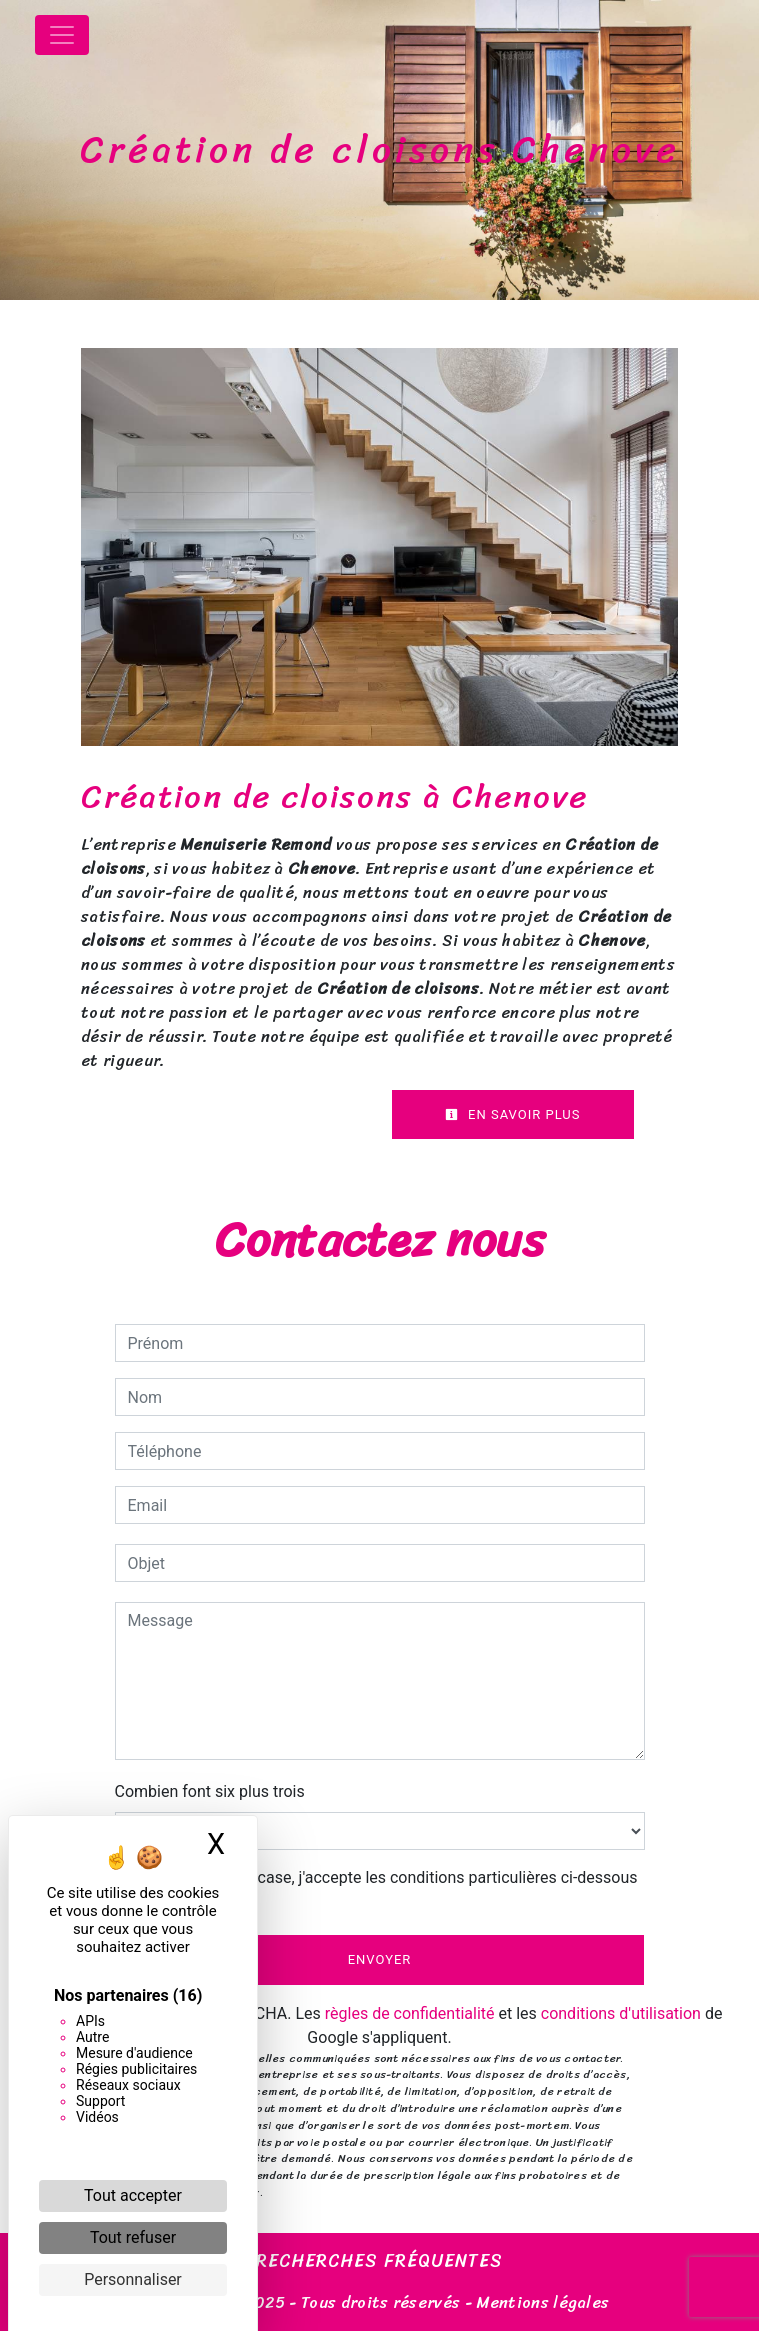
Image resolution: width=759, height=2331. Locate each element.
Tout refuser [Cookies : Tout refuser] (133, 2237)
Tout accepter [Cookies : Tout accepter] (133, 2195)
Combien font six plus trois (210, 1791)
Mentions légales (540, 2302)
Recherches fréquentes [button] (379, 2262)
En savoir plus (513, 1114)
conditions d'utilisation (621, 2013)
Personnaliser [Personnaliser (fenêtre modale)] (133, 2279)
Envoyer (380, 1959)
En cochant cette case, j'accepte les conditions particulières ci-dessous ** (386, 1889)
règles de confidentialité (410, 2013)
